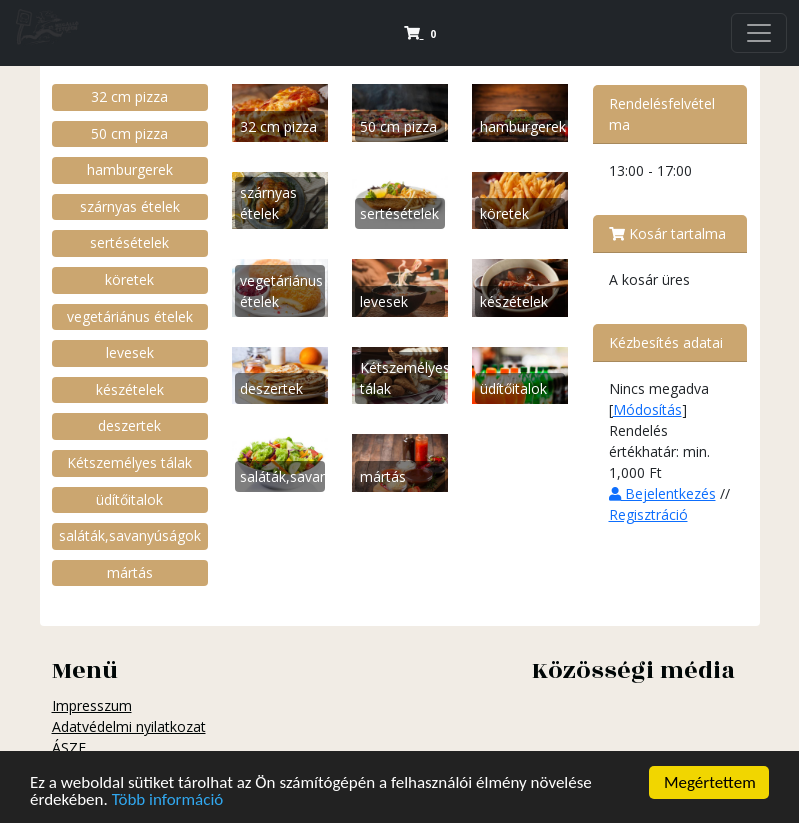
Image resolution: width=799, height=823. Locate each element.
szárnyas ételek (130, 206)
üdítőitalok (129, 499)
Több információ (168, 801)
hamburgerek (130, 169)
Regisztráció (648, 514)
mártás (130, 572)
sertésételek (129, 242)
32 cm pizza (129, 96)
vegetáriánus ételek (130, 316)
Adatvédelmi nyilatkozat (129, 726)
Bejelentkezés (662, 493)
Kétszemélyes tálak (129, 462)
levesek (130, 352)
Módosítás (647, 409)
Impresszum (92, 705)
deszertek (129, 425)
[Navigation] (759, 33)
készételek (130, 389)
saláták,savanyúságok (130, 535)
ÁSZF (69, 747)
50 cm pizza (129, 133)
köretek (129, 279)
